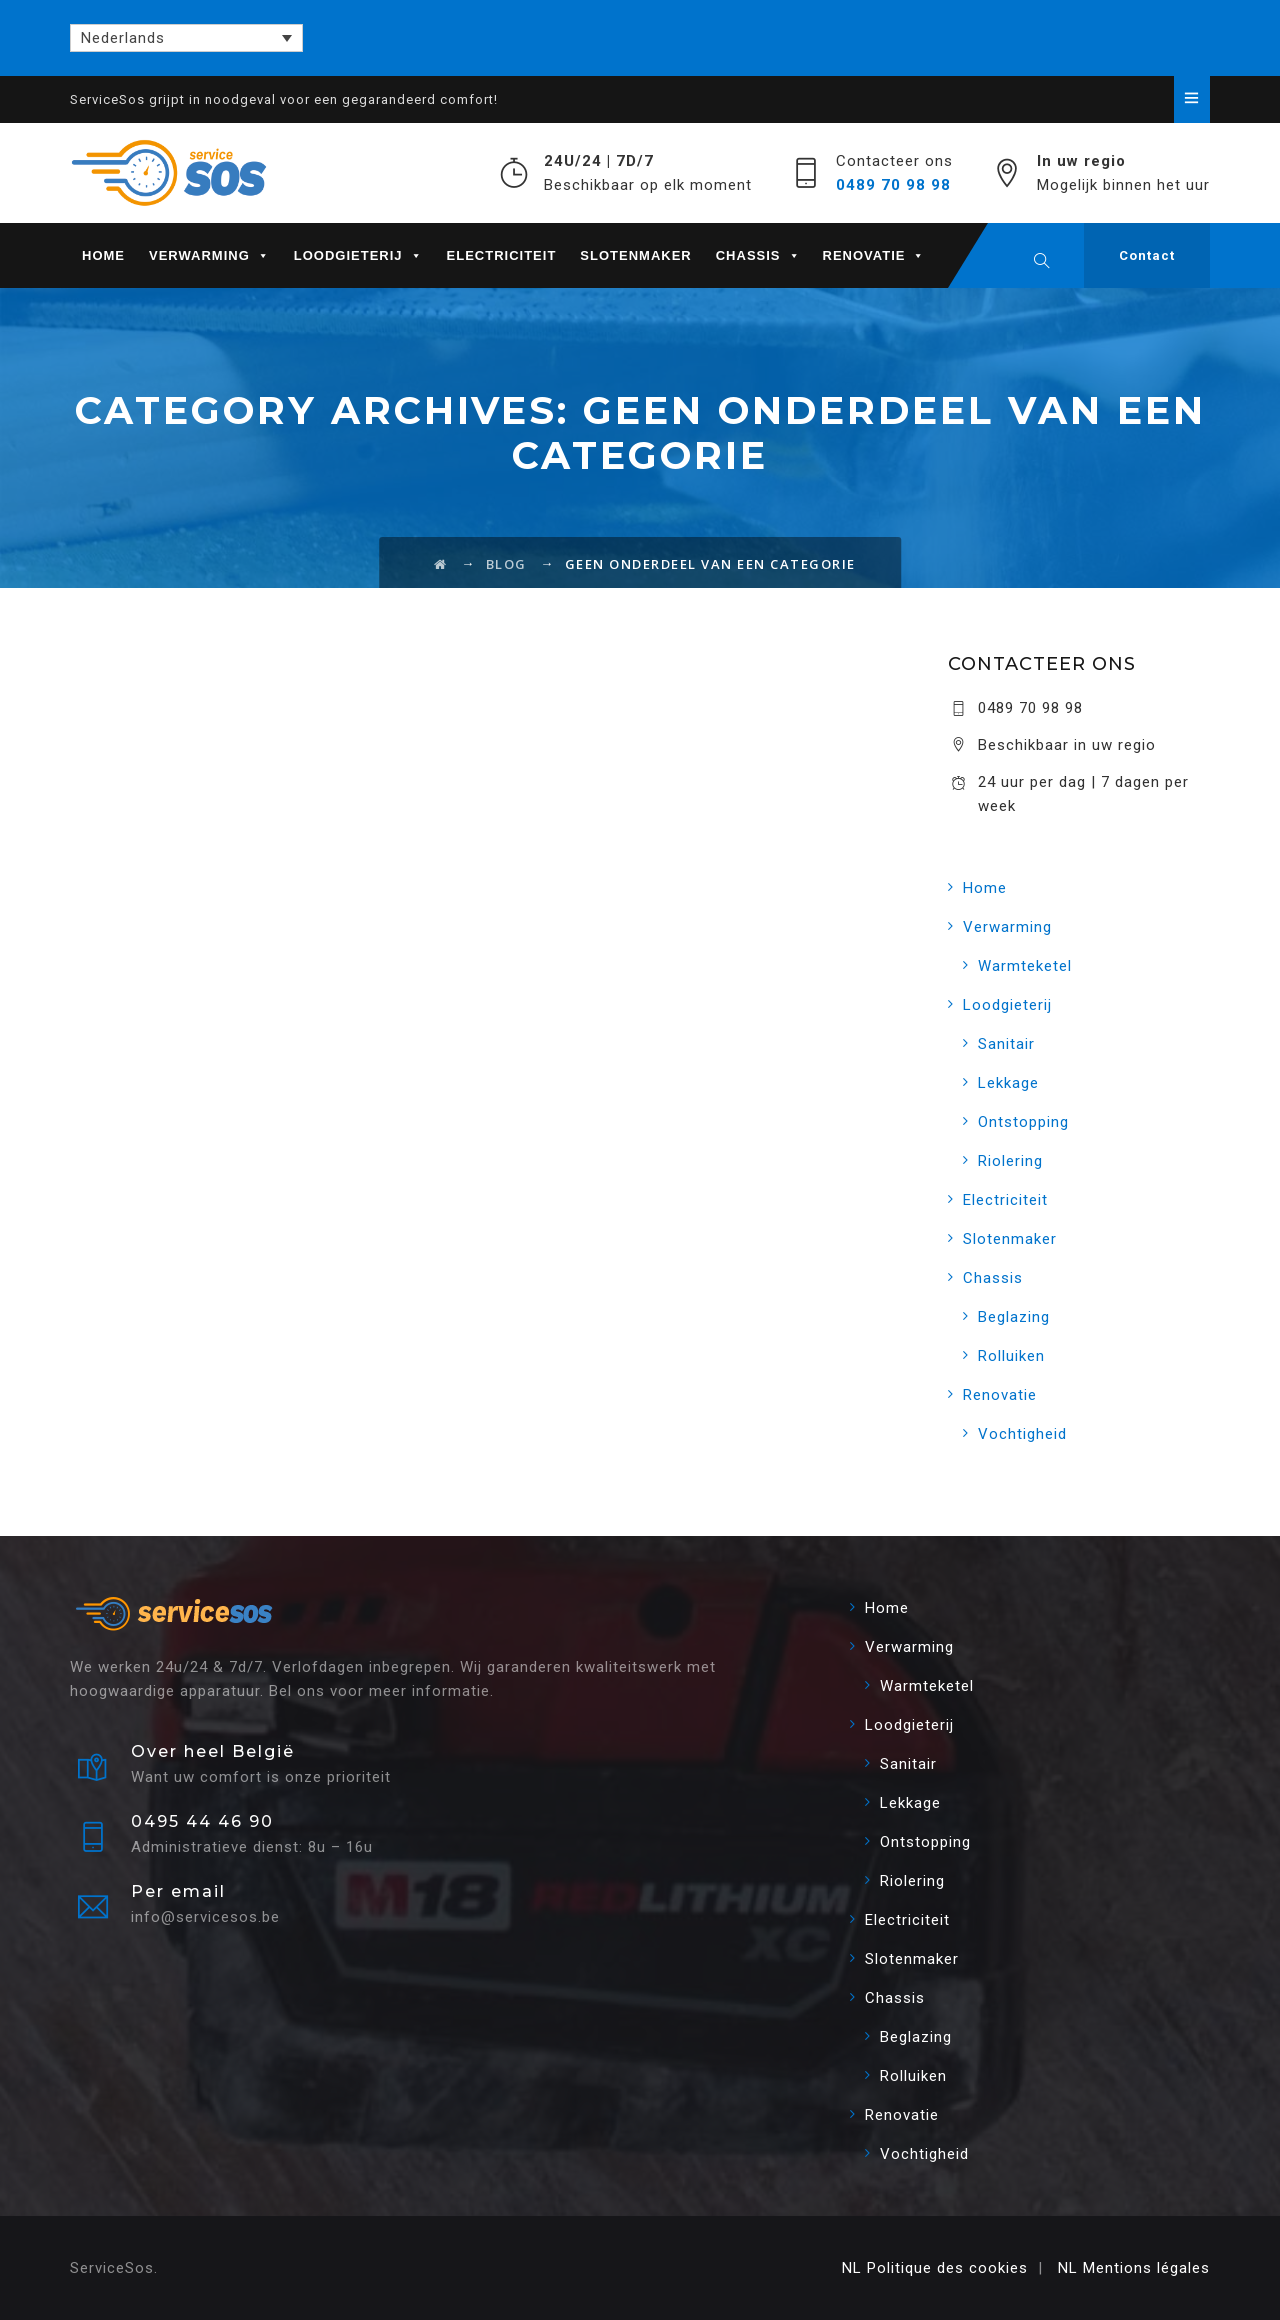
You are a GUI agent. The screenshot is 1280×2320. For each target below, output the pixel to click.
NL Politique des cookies (935, 2268)
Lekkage (1008, 1083)
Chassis (758, 255)
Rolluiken (1011, 1356)
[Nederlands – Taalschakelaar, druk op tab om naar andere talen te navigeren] (186, 38)
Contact (1147, 255)
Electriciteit (502, 255)
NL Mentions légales (1134, 2268)
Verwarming (209, 255)
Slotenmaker (635, 255)
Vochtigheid (1022, 1434)
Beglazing (1014, 1317)
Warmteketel (1025, 966)
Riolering (1010, 1161)
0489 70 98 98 (893, 185)
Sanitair (1006, 1044)
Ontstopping (1023, 1122)
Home (103, 255)
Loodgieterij (358, 255)
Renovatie (874, 255)
